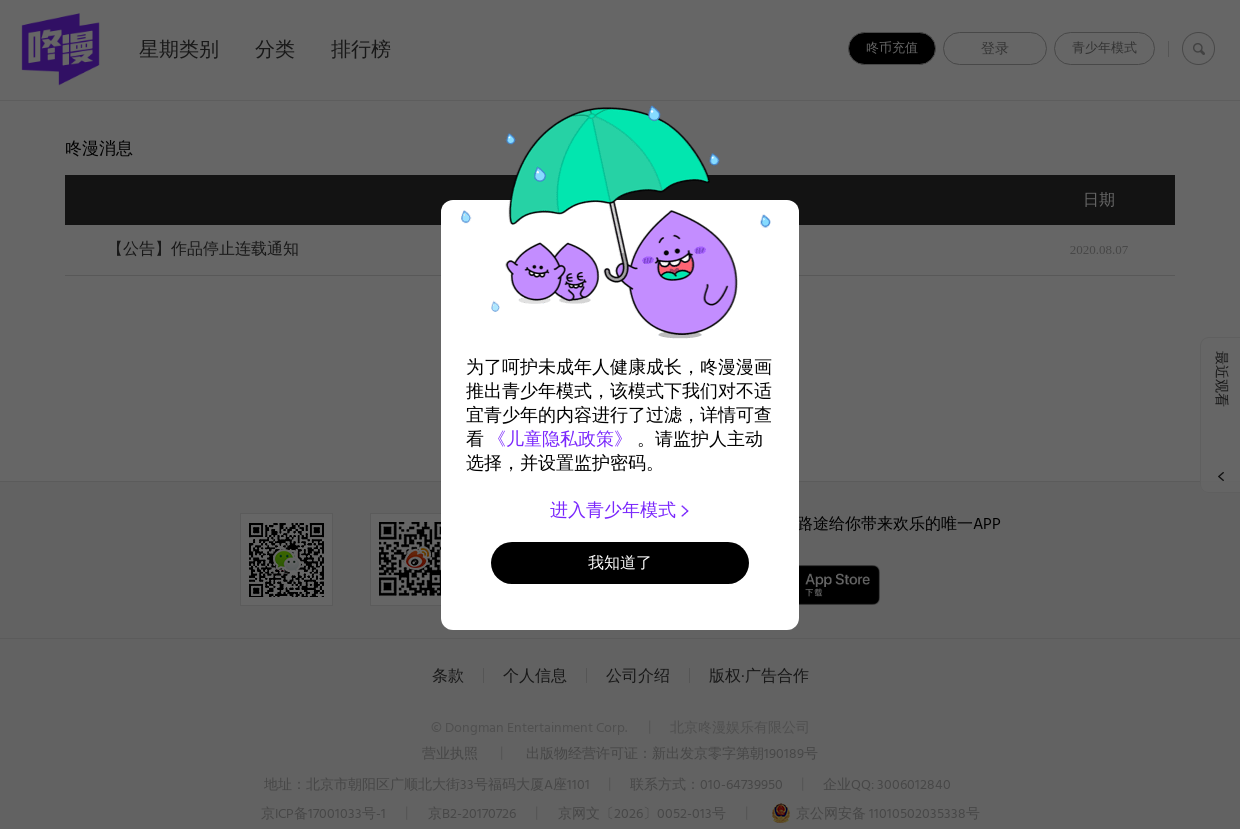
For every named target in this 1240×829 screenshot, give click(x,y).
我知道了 (620, 562)
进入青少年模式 (620, 510)
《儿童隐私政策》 (560, 439)
